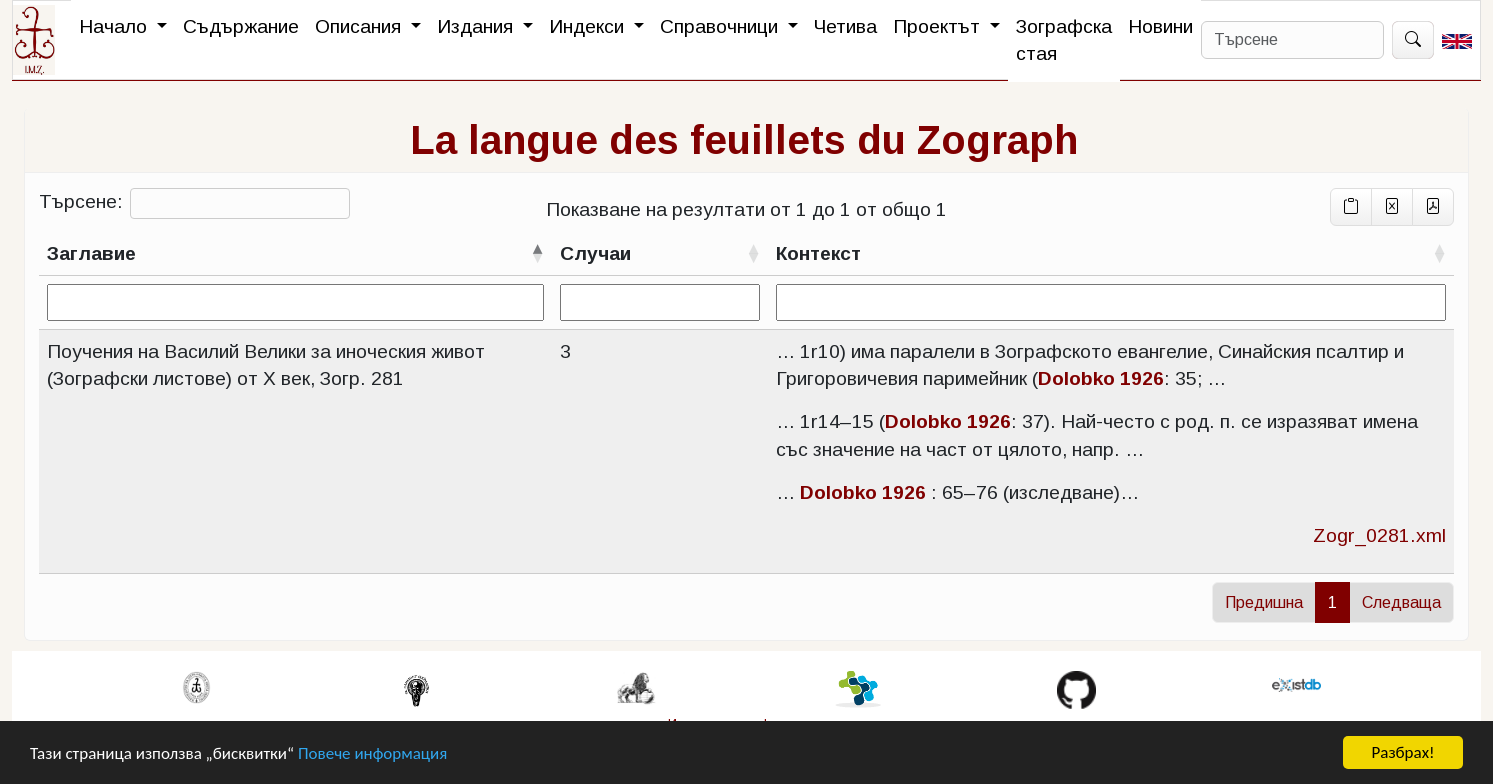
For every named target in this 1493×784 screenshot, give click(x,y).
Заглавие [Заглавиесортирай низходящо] (91, 253)
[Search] (1292, 40)
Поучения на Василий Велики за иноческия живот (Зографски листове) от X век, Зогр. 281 (266, 365)
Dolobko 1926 (1101, 378)
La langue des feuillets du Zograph (744, 140)
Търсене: (194, 203)
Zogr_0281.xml (1379, 535)
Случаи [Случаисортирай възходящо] (595, 253)
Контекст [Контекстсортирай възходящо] (818, 253)
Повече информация (372, 755)
